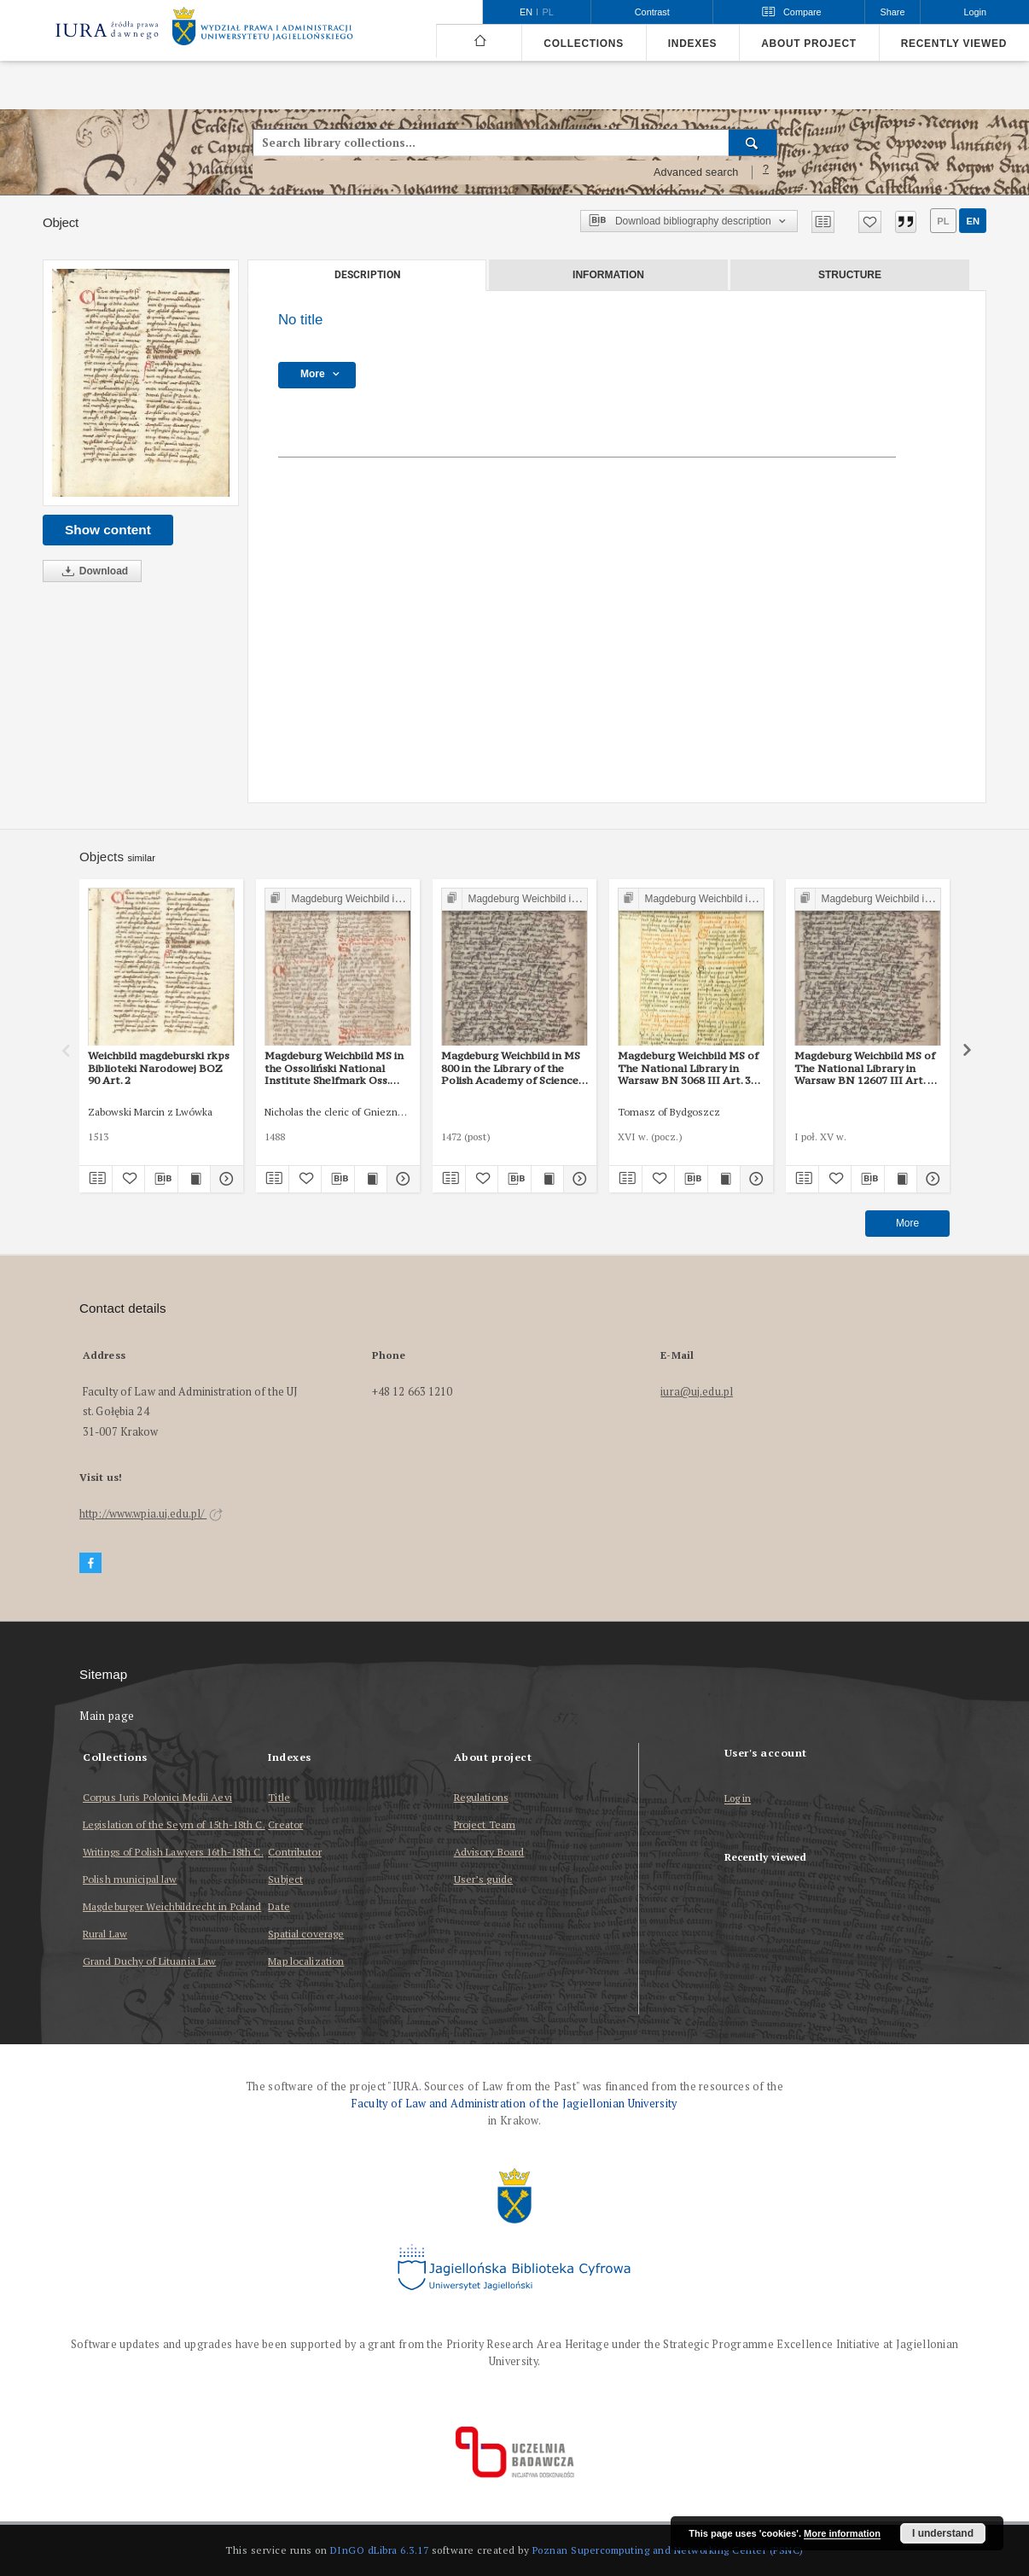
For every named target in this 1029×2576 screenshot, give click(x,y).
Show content (108, 529)
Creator (285, 1824)
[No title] (141, 383)
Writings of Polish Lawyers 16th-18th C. (173, 1851)
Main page (107, 1716)
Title (279, 1797)
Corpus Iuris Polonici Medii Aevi (157, 1797)
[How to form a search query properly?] (766, 172)
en (973, 221)
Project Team (484, 1824)
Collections (583, 44)
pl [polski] (548, 12)
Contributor (294, 1851)
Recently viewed (954, 44)
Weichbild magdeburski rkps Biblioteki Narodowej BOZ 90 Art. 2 (159, 1068)
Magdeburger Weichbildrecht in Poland (172, 1906)
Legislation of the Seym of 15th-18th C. (174, 1824)
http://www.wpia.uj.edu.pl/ (151, 1514)
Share (893, 12)
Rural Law (105, 1933)
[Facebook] (90, 1563)
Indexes (692, 44)
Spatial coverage (306, 1933)
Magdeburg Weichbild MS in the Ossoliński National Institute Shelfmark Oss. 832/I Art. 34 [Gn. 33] (334, 1068)
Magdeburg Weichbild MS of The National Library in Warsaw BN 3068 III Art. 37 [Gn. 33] (688, 1068)
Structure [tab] (849, 275)
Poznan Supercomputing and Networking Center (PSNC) (668, 2550)
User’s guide (483, 1879)
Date (278, 1906)
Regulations (481, 1797)
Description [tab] (367, 275)
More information (842, 2533)
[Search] (753, 142)
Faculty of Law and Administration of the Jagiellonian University (514, 2103)
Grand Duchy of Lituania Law (149, 1961)
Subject (285, 1879)
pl (943, 221)
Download (92, 571)
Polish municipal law (130, 1879)
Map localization (306, 1961)
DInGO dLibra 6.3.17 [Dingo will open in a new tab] (379, 2550)
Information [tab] (608, 275)
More (907, 1223)
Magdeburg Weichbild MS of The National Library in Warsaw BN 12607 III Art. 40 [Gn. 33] (866, 1068)
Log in (738, 1798)
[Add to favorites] (869, 222)
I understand (943, 2533)
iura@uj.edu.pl (696, 1391)
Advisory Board (489, 1851)
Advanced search (696, 172)
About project (809, 44)
